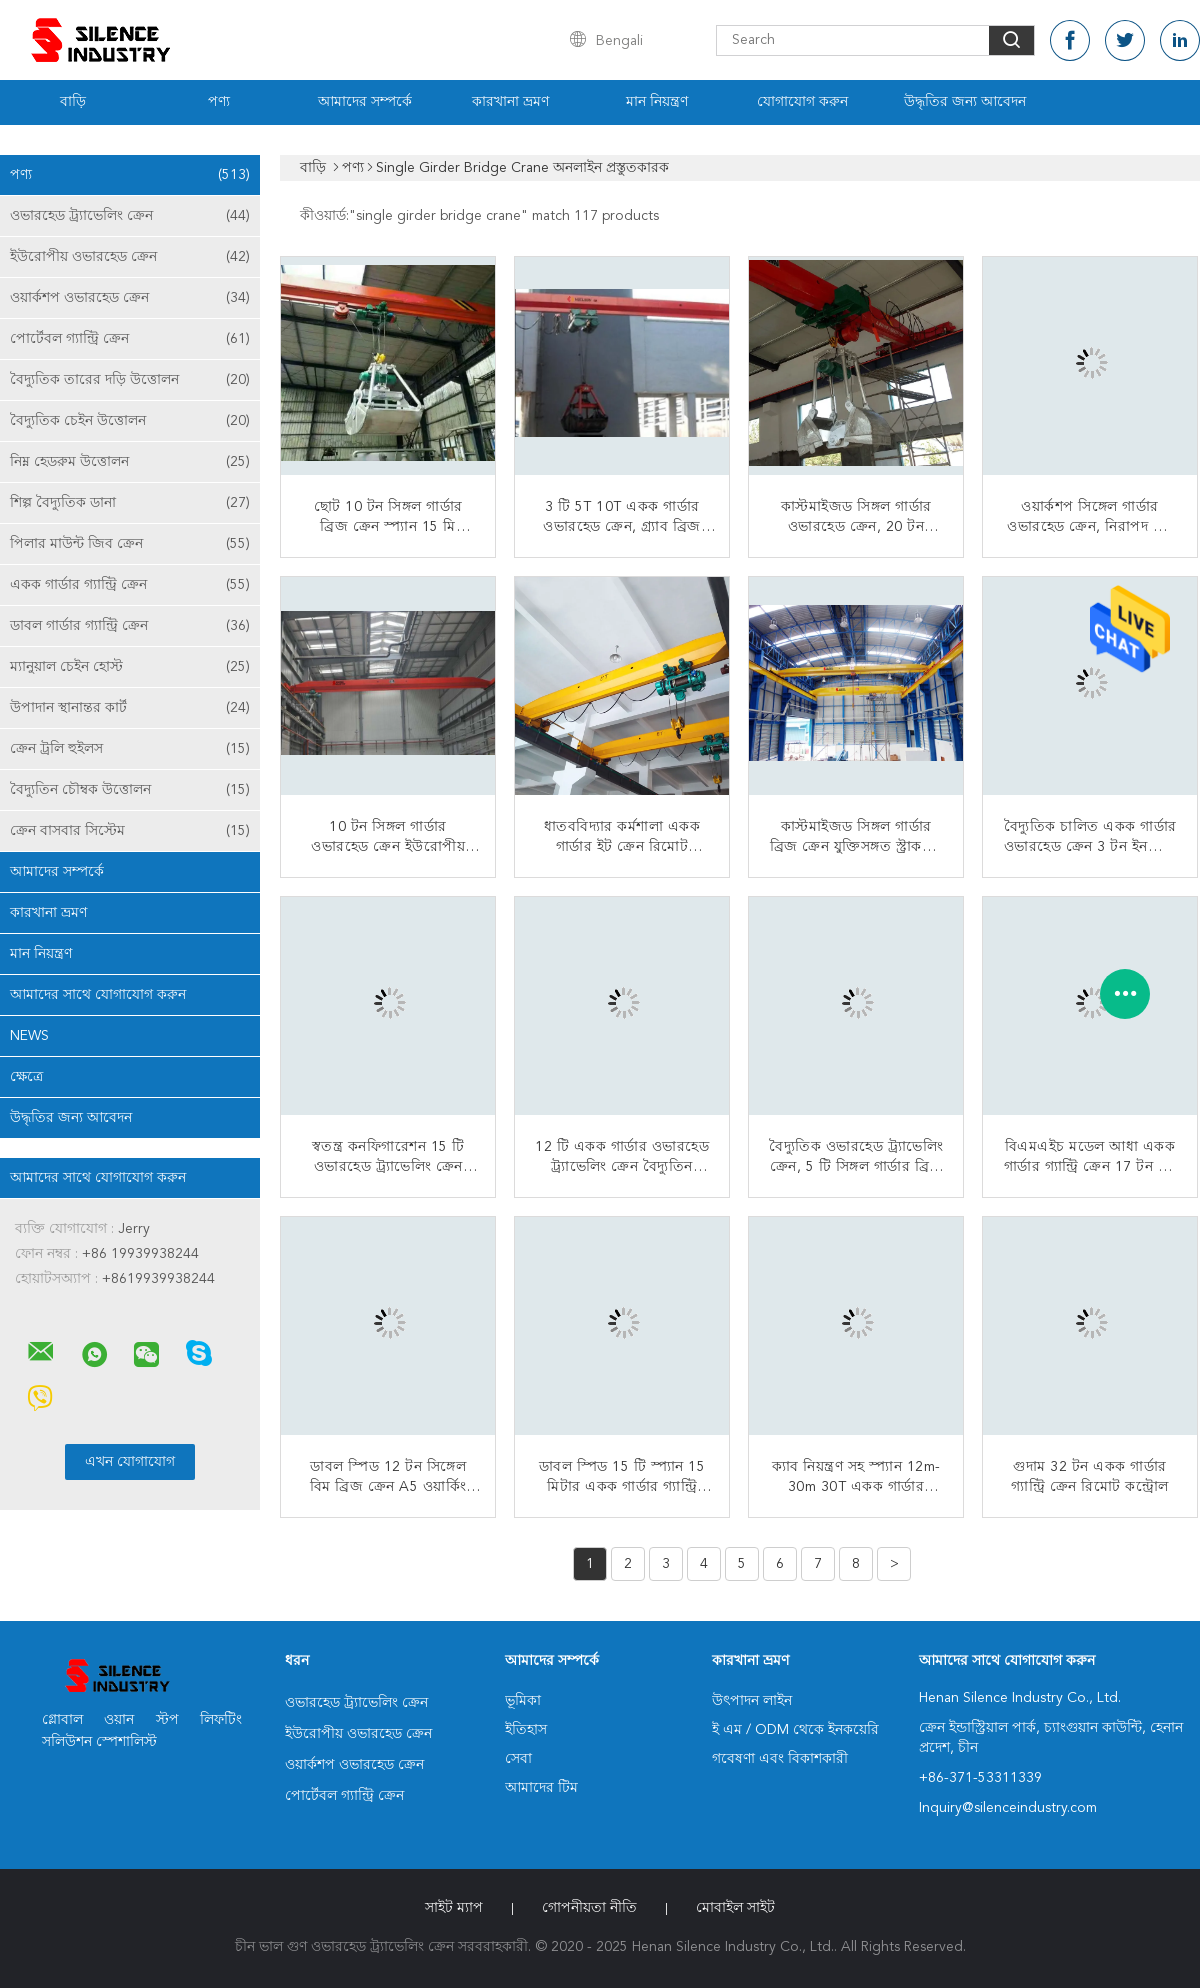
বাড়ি (73, 102)
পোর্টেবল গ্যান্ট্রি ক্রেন (130, 339)
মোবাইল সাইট (735, 1908)
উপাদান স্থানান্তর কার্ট (130, 708)
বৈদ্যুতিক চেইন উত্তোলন (130, 421)
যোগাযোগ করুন (802, 102)
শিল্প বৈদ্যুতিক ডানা (130, 503)
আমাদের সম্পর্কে (365, 102)
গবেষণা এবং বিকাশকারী (780, 1759)
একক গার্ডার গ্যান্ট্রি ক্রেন (130, 585)
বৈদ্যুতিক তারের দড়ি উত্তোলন (130, 380)
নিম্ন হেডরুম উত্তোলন (130, 462)
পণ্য (219, 102)
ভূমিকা (523, 1701)
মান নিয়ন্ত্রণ (657, 102)
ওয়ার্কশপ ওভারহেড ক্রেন (130, 298)
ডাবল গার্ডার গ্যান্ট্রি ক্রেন (130, 626)
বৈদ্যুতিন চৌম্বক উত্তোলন (130, 790)
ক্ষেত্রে (26, 1077)
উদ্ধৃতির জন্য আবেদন (965, 102)
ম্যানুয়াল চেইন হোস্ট (130, 667)
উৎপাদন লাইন (752, 1701)
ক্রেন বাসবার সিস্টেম (130, 831)
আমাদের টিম (541, 1788)
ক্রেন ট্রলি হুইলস (130, 749)
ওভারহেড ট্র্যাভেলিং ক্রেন (130, 216)
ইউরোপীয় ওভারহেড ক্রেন (130, 257)
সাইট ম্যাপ (454, 1908)
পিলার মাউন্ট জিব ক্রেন (130, 544)
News (29, 1036)
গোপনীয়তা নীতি (589, 1908)
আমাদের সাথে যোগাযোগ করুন (98, 995)
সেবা (518, 1759)
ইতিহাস (526, 1730)
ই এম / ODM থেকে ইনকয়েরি (795, 1730)
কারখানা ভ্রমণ (510, 102)
